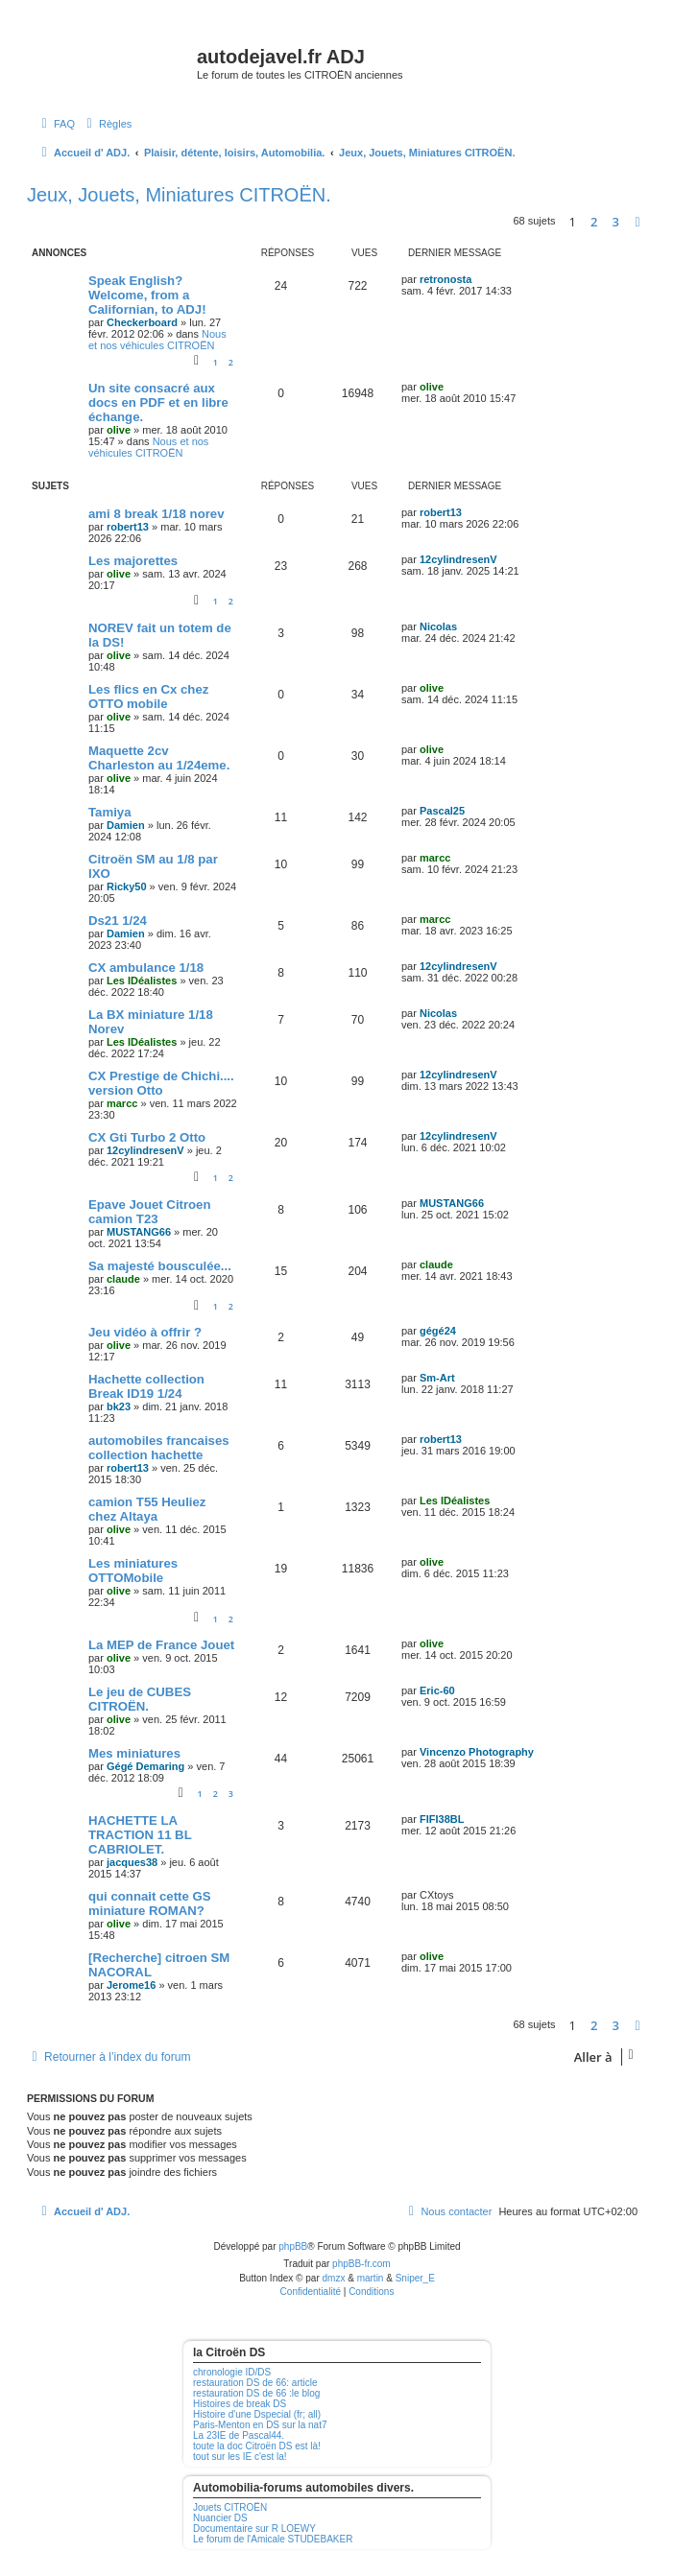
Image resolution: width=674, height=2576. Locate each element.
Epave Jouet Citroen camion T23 (149, 1211)
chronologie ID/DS (232, 2372)
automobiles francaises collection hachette (158, 1447)
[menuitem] (55, 123)
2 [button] (593, 221)
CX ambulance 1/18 (146, 967)
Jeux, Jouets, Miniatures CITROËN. (179, 194)
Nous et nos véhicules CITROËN (157, 339)
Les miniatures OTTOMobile (133, 1570)
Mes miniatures (134, 1753)
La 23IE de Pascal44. (238, 2435)
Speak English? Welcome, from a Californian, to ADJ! (147, 295)
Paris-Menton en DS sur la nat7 (260, 2425)
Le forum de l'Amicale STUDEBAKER (272, 2539)
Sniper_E (415, 2278)
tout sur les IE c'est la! (240, 2456)
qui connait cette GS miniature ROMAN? (149, 1903)
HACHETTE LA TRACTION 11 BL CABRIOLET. (139, 1834)
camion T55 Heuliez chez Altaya (146, 1509)
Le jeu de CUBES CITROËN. (139, 1699)
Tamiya (109, 812)
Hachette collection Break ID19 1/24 (146, 1386)
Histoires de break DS (239, 2404)
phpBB (292, 2246)
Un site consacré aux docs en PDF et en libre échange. (158, 402)
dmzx (334, 2278)
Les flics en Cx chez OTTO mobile (148, 696)
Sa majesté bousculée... (159, 1266)
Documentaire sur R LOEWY (254, 2528)
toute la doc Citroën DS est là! (257, 2446)
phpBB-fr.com (361, 2263)
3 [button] (616, 221)
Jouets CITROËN (230, 2507)
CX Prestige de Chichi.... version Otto (161, 1083)
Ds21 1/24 (117, 920)
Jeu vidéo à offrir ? (145, 1332)
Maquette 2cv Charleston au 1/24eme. (158, 758)
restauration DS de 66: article (255, 2382)
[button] (637, 221)
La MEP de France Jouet (161, 1645)
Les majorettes (133, 561)
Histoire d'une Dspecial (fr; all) (257, 2414)
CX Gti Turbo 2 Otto (146, 1137)
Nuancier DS (220, 2518)
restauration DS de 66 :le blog (256, 2393)
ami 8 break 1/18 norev (156, 514)
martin (370, 2278)
